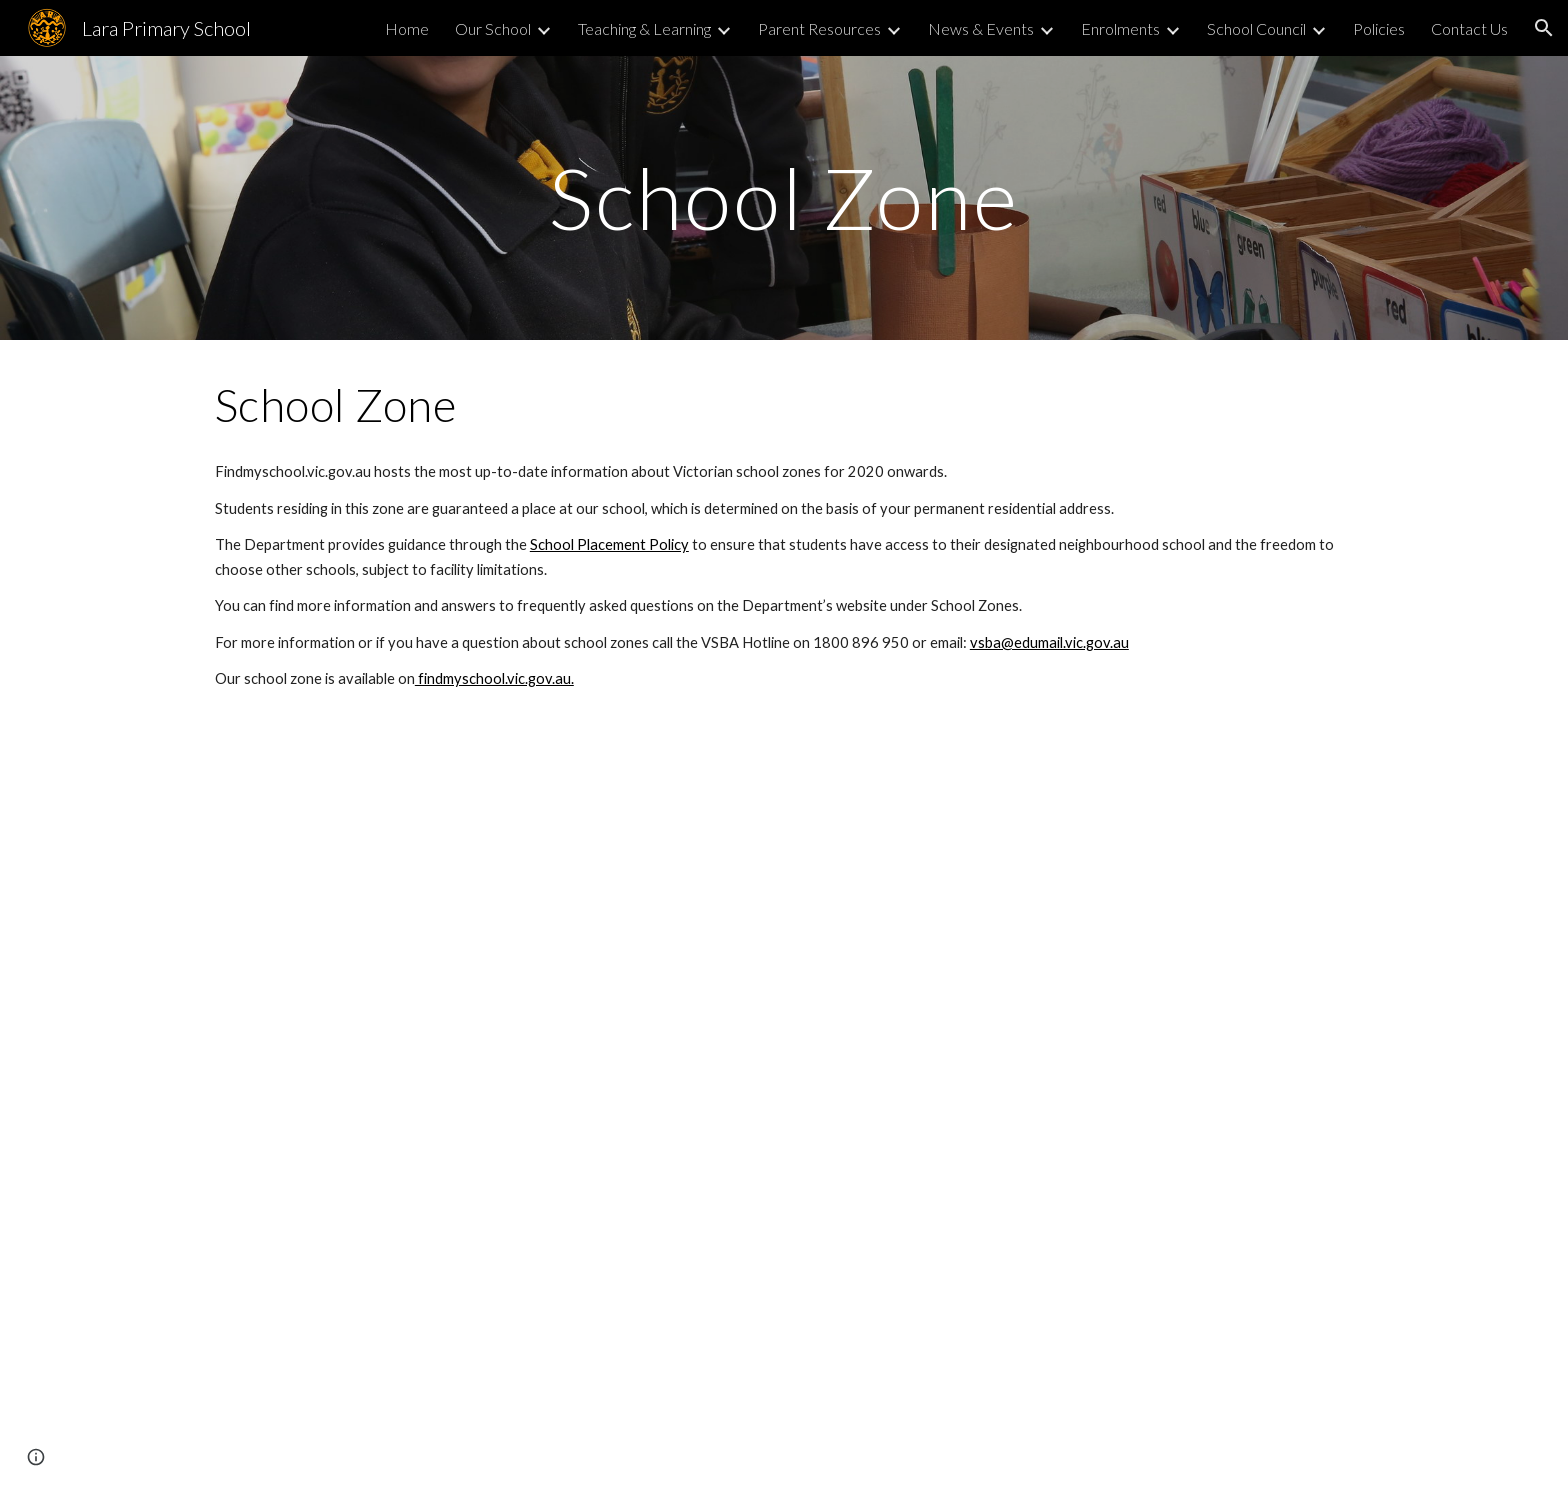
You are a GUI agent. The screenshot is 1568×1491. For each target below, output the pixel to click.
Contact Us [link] (1469, 28)
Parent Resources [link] (819, 28)
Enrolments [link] (1120, 28)
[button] (1544, 28)
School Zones (975, 605)
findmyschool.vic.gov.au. (494, 678)
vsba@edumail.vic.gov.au (1049, 642)
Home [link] (407, 28)
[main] (784, 197)
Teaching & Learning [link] (644, 28)
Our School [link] (493, 28)
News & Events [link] (981, 28)
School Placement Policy (609, 544)
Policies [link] (1379, 28)
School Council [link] (1256, 28)
